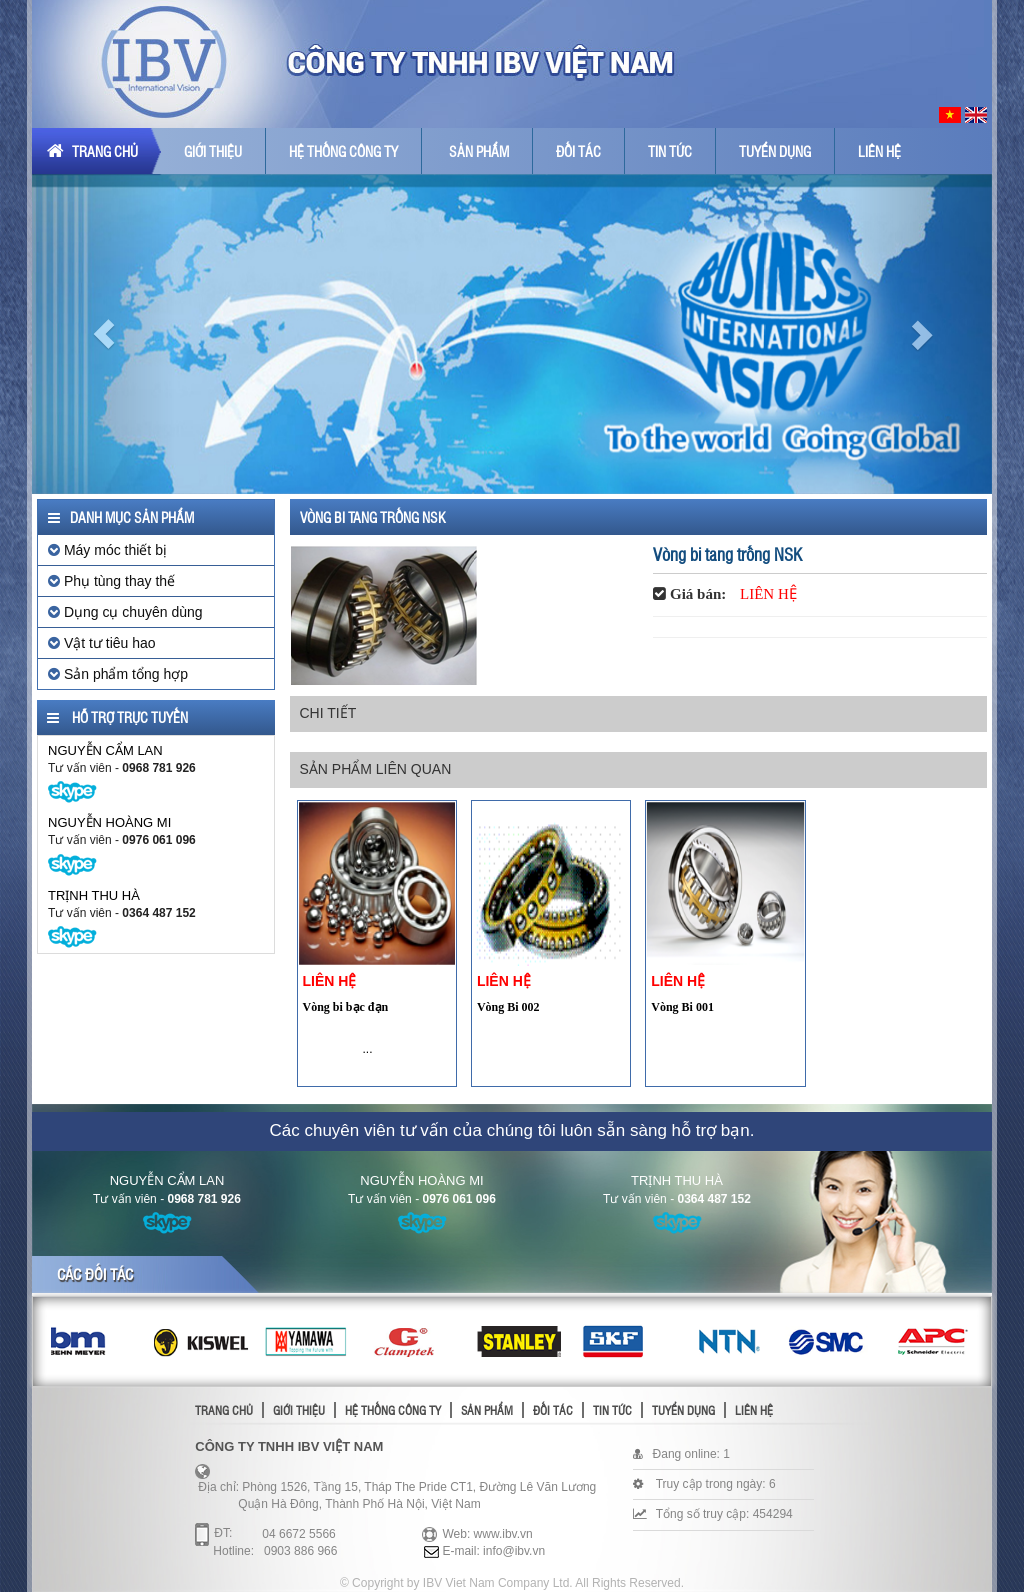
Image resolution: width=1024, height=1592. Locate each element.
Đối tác (578, 151)
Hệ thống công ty (343, 151)
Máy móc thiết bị (107, 550)
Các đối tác (95, 1274)
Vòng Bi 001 (682, 1007)
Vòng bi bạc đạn (346, 1007)
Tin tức (670, 151)
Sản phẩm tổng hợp (118, 674)
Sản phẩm (479, 151)
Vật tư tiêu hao (102, 643)
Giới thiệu (213, 151)
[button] (104, 334)
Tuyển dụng (775, 151)
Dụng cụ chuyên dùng (125, 612)
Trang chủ (92, 151)
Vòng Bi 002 (508, 1007)
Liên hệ (879, 151)
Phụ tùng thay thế (111, 581)
